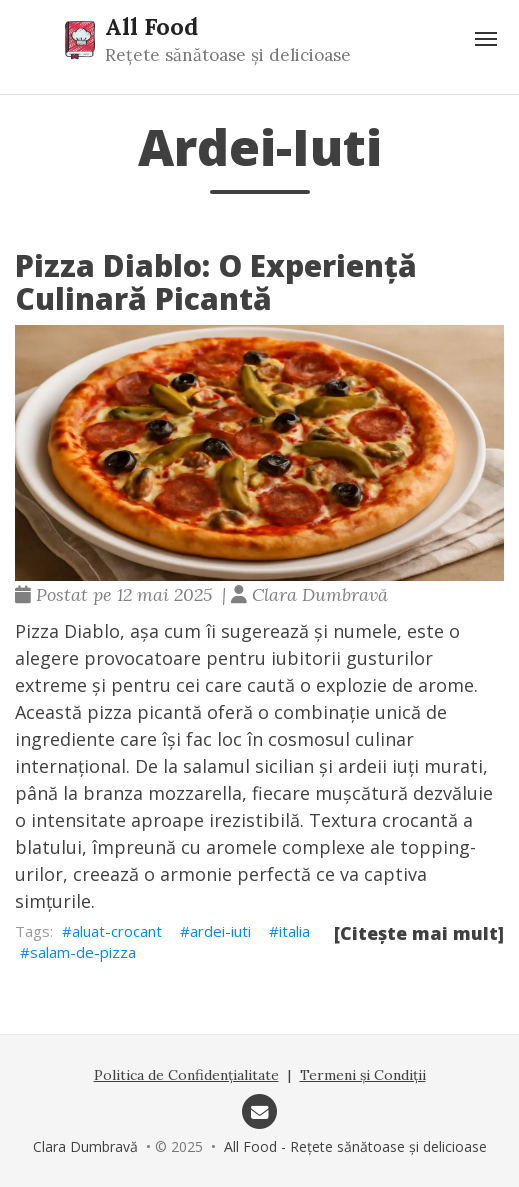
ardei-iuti (220, 931)
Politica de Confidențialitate (186, 1075)
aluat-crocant (117, 931)
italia (294, 931)
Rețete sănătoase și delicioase (228, 55)
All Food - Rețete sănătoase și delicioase (355, 1146)
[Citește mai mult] (419, 933)
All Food (151, 26)
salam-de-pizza (83, 952)
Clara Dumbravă (85, 1146)
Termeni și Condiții (363, 1075)
